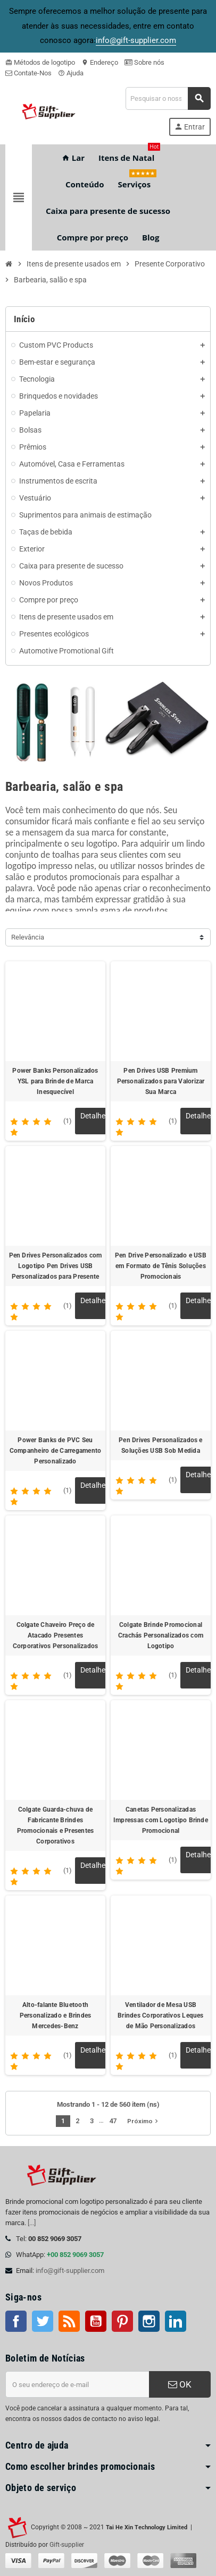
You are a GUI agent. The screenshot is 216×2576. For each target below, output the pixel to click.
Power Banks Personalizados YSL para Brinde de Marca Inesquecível (55, 1081)
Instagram (149, 2321)
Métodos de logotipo (40, 62)
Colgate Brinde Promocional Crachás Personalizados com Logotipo (160, 1635)
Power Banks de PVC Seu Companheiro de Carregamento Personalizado (55, 1450)
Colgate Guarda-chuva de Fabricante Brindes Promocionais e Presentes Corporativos (55, 1825)
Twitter (42, 2321)
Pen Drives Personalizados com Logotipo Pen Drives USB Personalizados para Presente (55, 1266)
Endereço (99, 62)
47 (113, 2121)
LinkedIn (175, 2321)
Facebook (16, 2321)
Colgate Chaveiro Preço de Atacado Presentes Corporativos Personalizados (55, 1635)
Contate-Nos (28, 73)
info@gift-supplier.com (70, 2271)
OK (180, 2384)
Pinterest (122, 2321)
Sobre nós (144, 62)
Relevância (27, 937)
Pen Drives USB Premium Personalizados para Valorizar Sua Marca (161, 1081)
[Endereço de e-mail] (77, 2384)
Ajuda (71, 73)
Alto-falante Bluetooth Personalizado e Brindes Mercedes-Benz (56, 2015)
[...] (32, 2223)
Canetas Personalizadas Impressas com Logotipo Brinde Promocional (160, 1820)
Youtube (95, 2321)
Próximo (143, 2121)
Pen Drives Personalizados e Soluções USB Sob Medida (160, 1445)
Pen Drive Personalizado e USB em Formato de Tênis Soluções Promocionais (160, 1266)
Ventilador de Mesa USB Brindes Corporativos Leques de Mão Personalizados (160, 2015)
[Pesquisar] (168, 98)
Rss (69, 2321)
